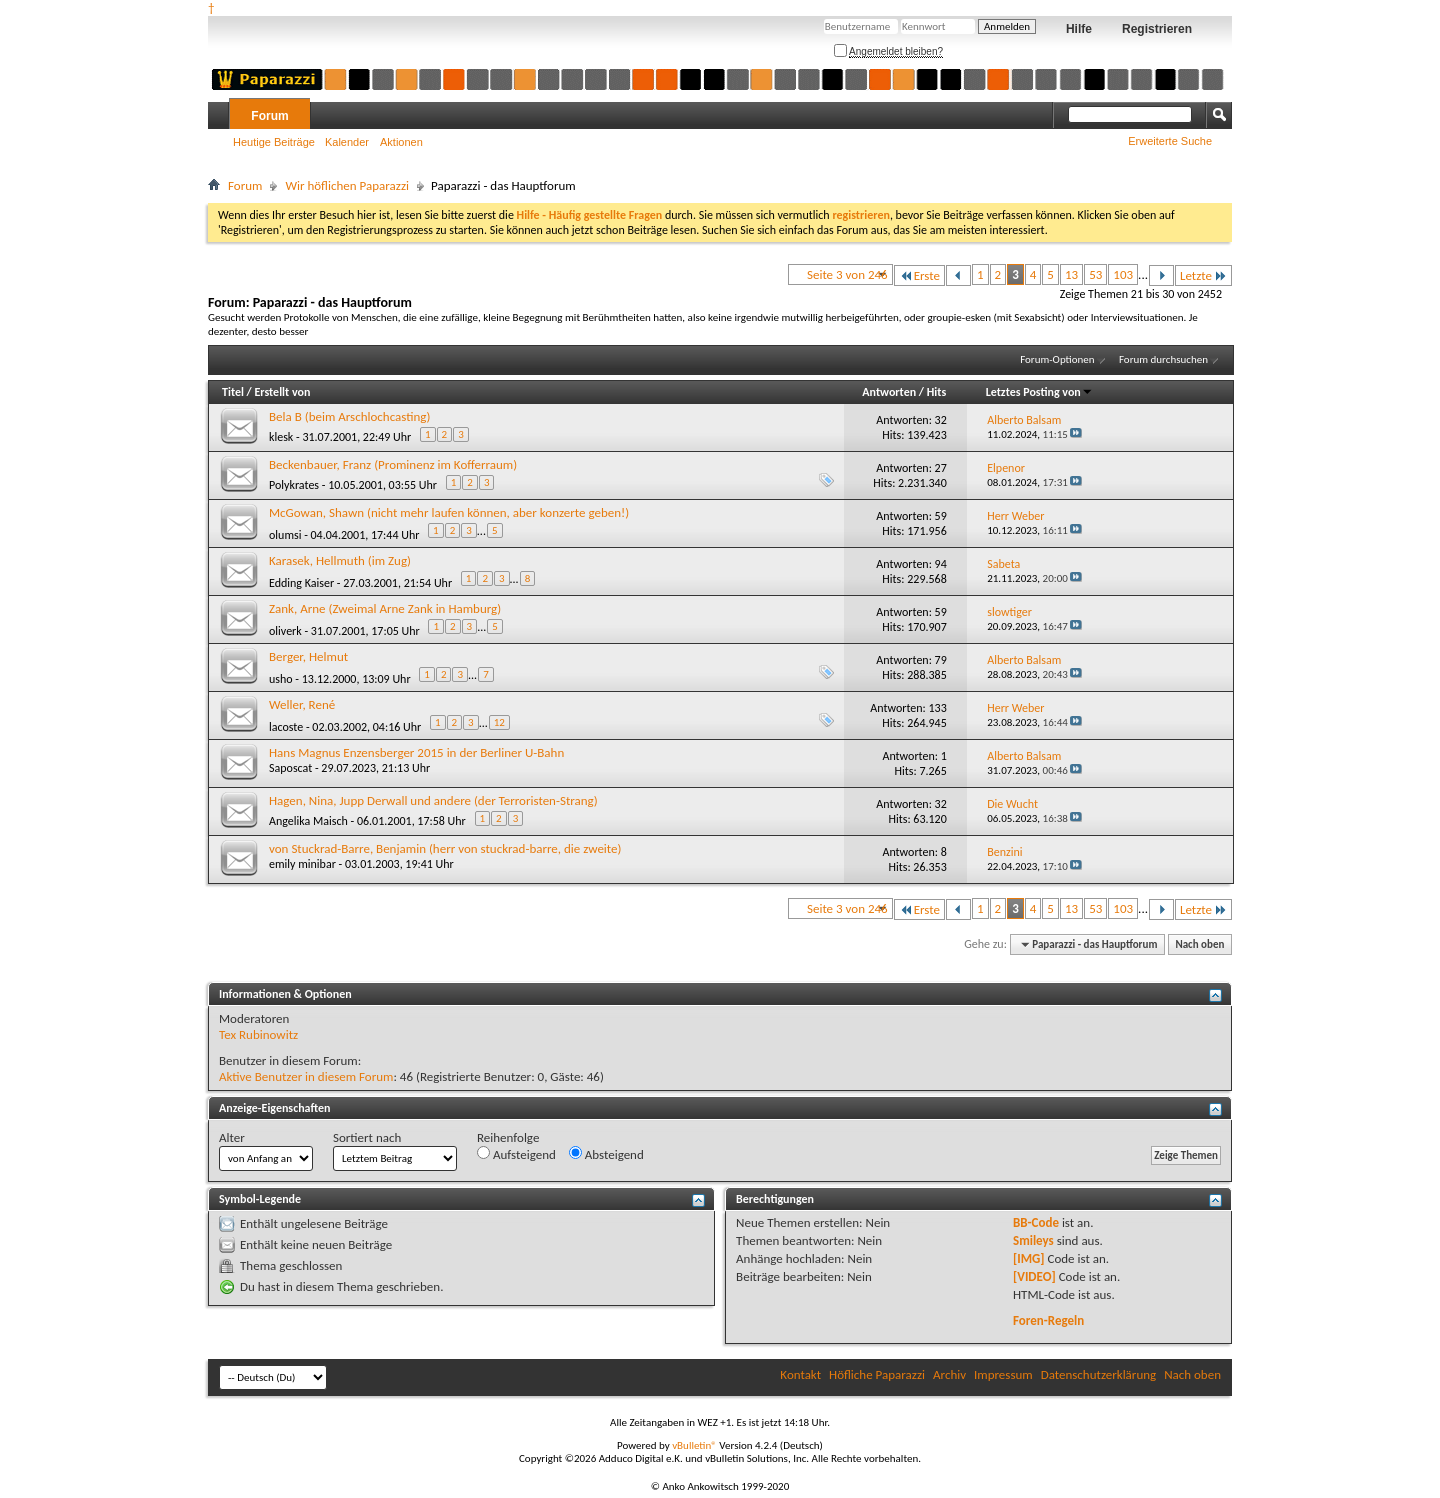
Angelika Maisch (308, 821)
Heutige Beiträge (274, 142)
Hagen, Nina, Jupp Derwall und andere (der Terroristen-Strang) (433, 800)
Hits (936, 392)
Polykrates (294, 485)
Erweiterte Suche (1170, 141)
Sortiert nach (367, 1137)
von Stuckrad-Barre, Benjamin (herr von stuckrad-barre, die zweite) (445, 848)
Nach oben (1199, 944)
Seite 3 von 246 (847, 274)
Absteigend (606, 1154)
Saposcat (290, 768)
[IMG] (1029, 1258)
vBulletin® (694, 1445)
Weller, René (302, 704)
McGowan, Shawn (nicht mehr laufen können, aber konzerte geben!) (449, 512)
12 (499, 722)
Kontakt (800, 1374)
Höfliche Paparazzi (877, 1374)
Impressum (1003, 1374)
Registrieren (1157, 29)
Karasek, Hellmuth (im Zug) (340, 560)
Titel (233, 392)
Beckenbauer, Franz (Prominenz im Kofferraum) (393, 464)
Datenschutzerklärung (1099, 1374)
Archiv (949, 1374)
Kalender (347, 142)
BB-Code (1036, 1222)
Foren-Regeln (1048, 1320)
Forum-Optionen (1057, 359)
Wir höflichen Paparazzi (347, 185)
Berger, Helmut (308, 656)
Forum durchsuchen (1163, 359)
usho (281, 679)
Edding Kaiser (301, 583)
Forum (269, 116)
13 (1071, 274)
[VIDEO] (1034, 1276)
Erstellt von (282, 392)
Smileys (1033, 1240)
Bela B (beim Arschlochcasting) (349, 416)
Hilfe (1079, 29)
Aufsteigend (516, 1154)
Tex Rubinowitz (258, 1034)
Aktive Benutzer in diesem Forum (306, 1076)
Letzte (1203, 275)
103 (1123, 274)
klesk (281, 437)
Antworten (889, 392)
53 (1095, 274)
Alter (232, 1137)
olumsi (285, 535)
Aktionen (401, 142)
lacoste (286, 727)
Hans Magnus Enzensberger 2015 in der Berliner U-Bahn (416, 752)
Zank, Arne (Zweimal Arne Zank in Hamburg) (385, 608)
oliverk (285, 631)
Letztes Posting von (1039, 392)
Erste (919, 275)
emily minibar (302, 864)
